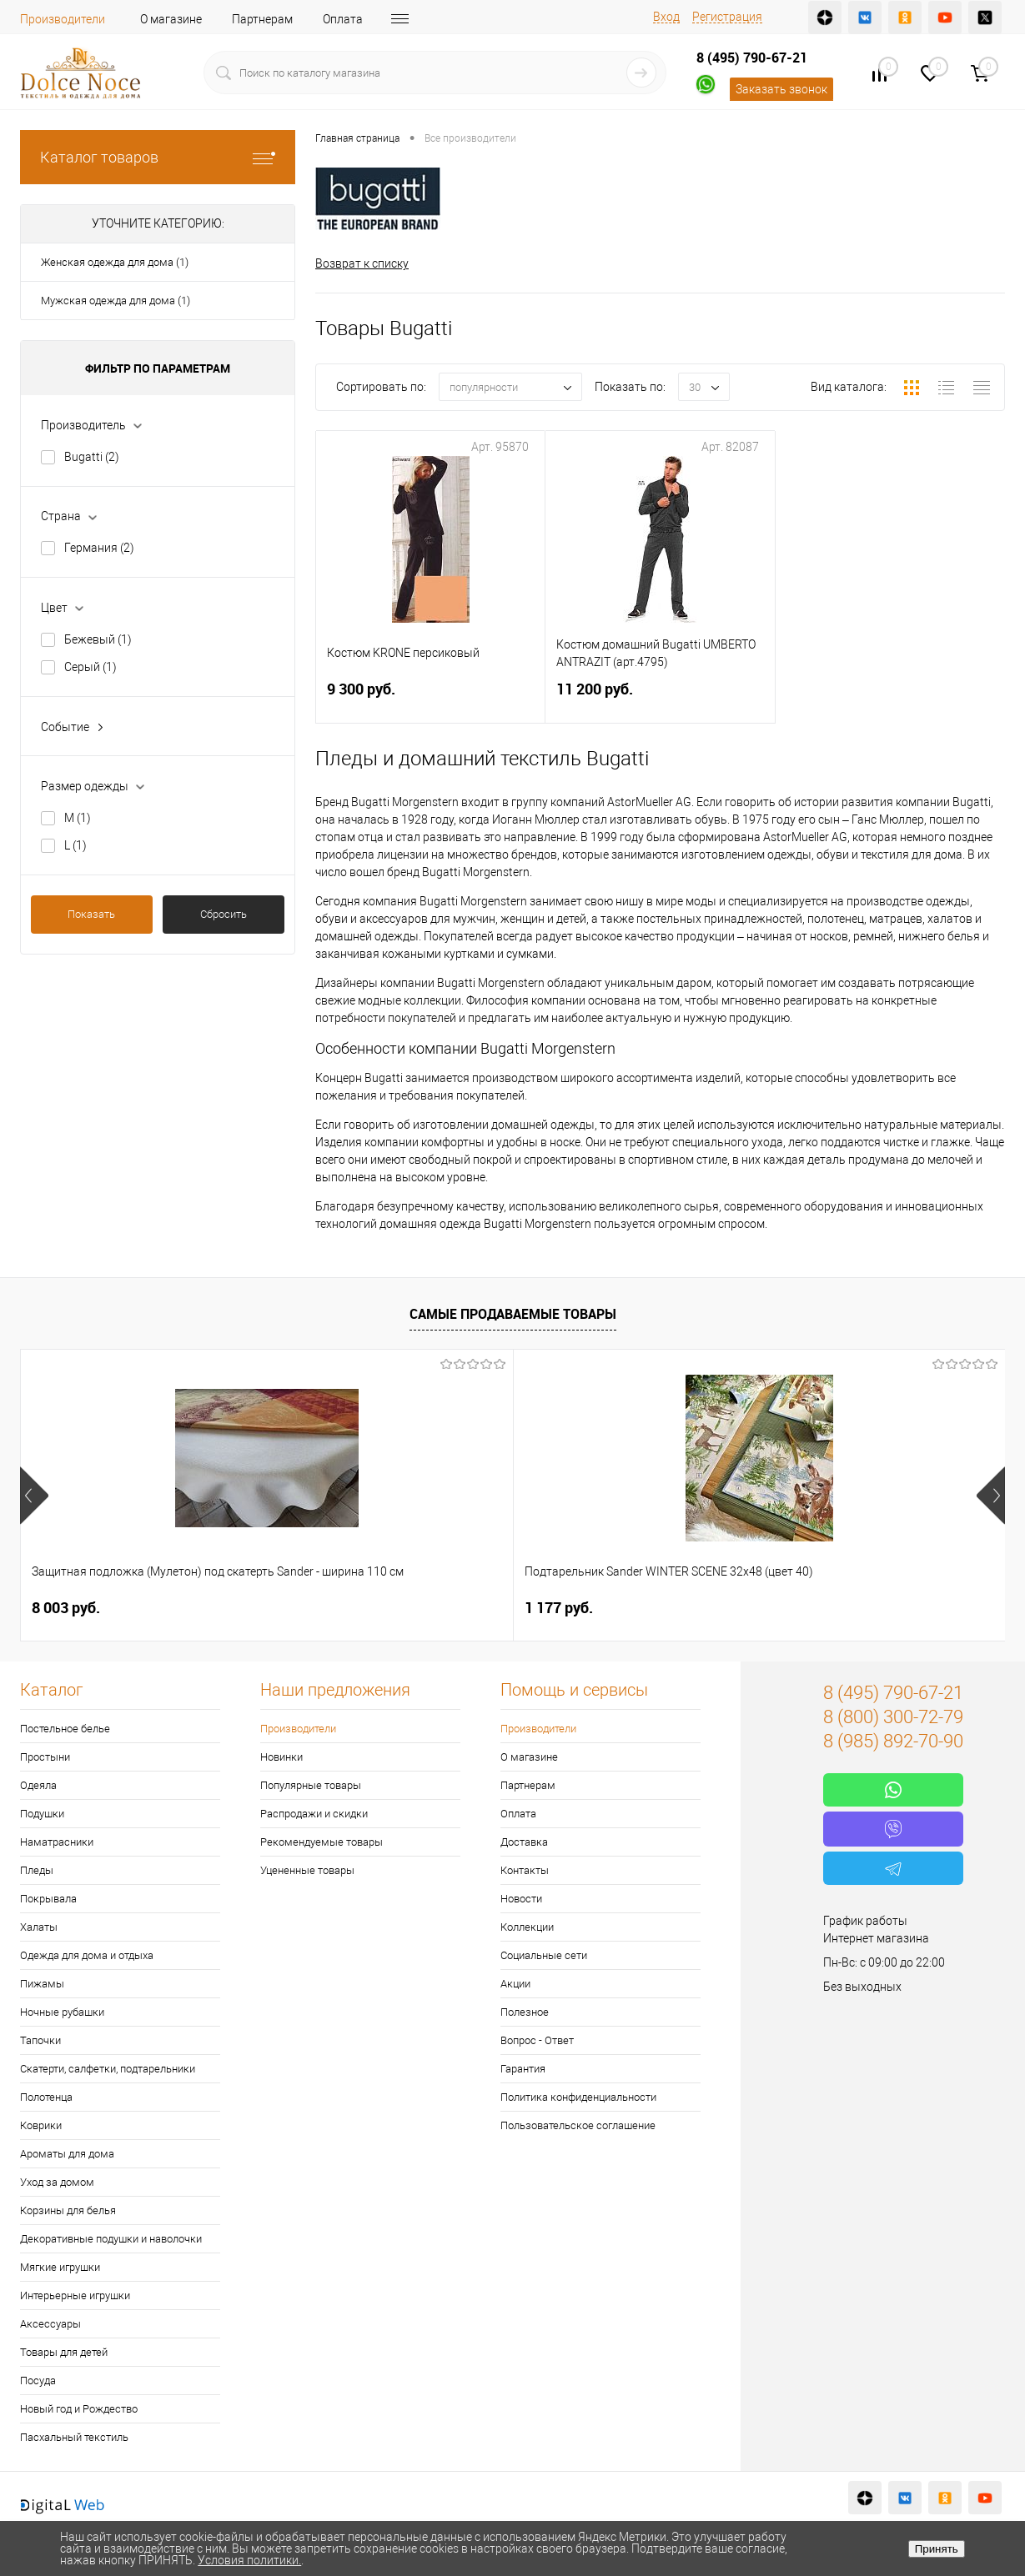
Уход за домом (57, 2182)
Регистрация (727, 16)
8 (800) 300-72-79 (893, 1716)
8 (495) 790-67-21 (751, 57)
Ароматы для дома (67, 2154)
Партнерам (262, 19)
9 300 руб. (430, 699)
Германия (99, 547)
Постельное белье (65, 1728)
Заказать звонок (781, 89)
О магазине (171, 19)
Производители (62, 19)
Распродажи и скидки (314, 1813)
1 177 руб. (312, 1607)
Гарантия (522, 2068)
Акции (515, 1983)
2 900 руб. (805, 1607)
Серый (90, 667)
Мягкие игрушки (60, 2267)
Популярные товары (310, 1785)
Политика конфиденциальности (578, 2097)
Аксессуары (50, 2324)
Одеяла (38, 1785)
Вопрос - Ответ (537, 2040)
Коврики (41, 2125)
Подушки (42, 1813)
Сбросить (223, 914)
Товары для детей (64, 2352)
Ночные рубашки (62, 2012)
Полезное (524, 2012)
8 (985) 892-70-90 (893, 1741)
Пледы (36, 1870)
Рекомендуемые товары (321, 1842)
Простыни (45, 1757)
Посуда (38, 2380)
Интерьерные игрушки (75, 2295)
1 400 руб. (559, 1607)
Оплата (343, 19)
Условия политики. (249, 2560)
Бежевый (98, 639)
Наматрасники (56, 1842)
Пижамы (42, 1983)
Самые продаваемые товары (512, 1314)
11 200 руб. (659, 699)
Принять (936, 2549)
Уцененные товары (307, 1870)
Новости (521, 1898)
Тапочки (40, 2040)
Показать (91, 914)
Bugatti (91, 457)
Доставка (524, 1842)
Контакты (524, 1870)
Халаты (39, 1927)
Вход (666, 16)
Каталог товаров (157, 157)
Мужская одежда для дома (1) (115, 300)
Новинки (281, 1757)
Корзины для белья (68, 2210)
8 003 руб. (66, 1607)
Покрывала (48, 1898)
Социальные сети (543, 1955)
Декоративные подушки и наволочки (111, 2239)
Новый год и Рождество (79, 2409)
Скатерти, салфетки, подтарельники (107, 2068)
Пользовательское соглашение (578, 2125)
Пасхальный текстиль (74, 2437)
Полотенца (46, 2097)
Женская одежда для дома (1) (114, 262)
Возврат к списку (362, 263)
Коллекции (527, 1927)
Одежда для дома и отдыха (86, 1955)
